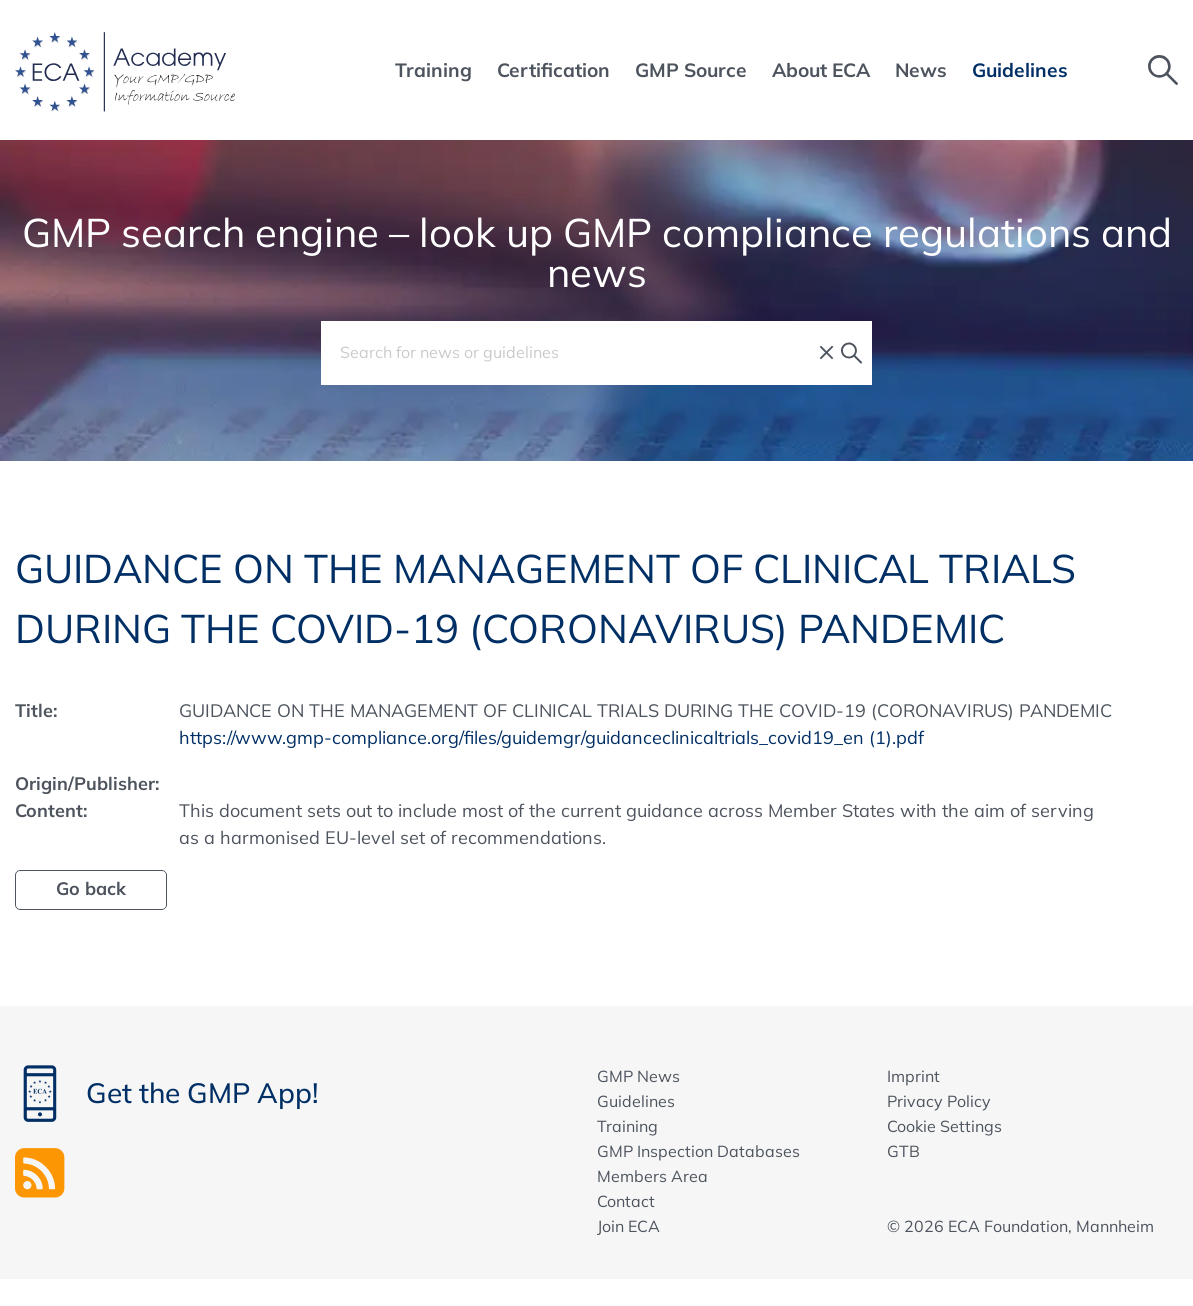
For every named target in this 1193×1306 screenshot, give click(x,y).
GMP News (638, 1076)
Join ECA (628, 1226)
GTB (903, 1151)
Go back (91, 888)
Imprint (913, 1076)
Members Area (652, 1176)
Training (627, 1126)
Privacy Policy (939, 1101)
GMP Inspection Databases (698, 1151)
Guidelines (636, 1101)
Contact (626, 1201)
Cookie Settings (944, 1126)
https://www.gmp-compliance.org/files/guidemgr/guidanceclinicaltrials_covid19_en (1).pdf (551, 737)
